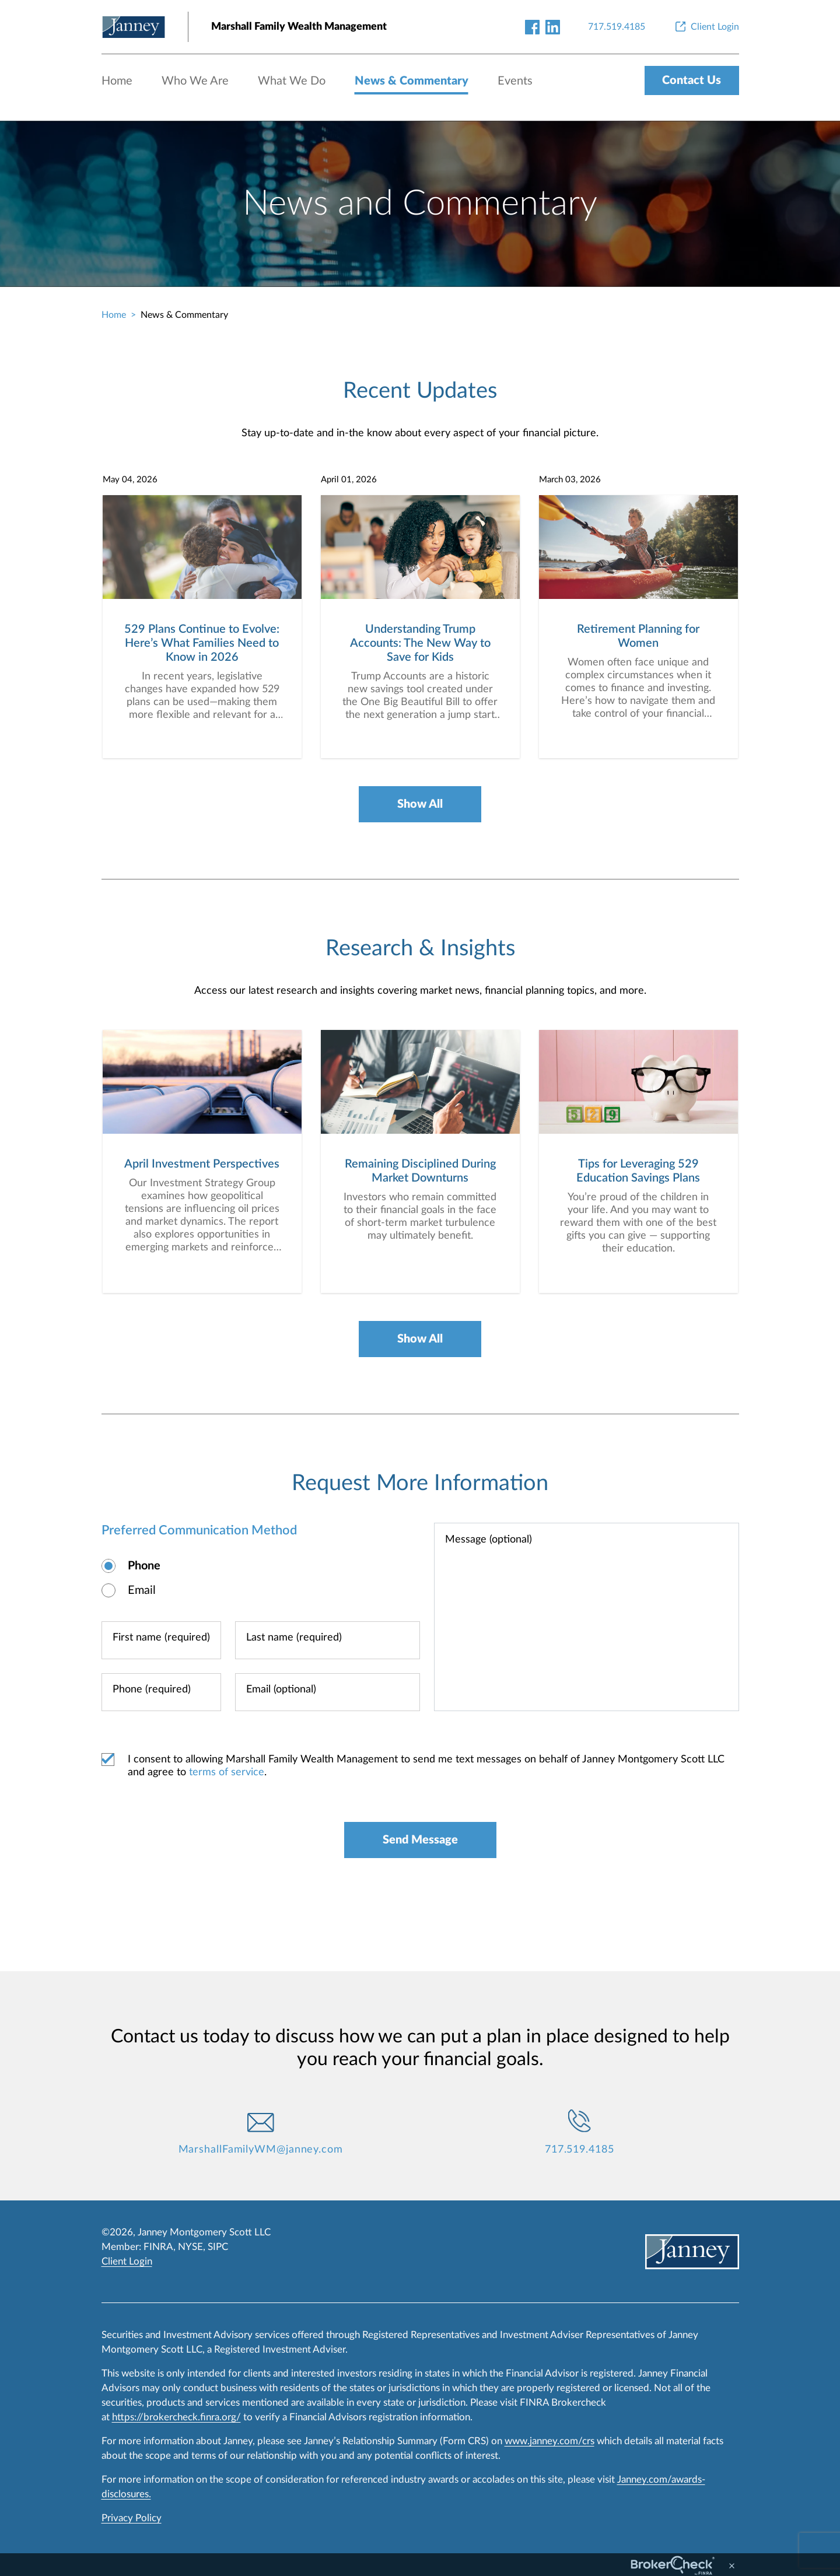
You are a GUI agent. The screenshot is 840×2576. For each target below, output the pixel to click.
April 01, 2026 (349, 479)
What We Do (292, 81)
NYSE (190, 2247)
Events (515, 81)
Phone (144, 1566)
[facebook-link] (532, 26)
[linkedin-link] (552, 26)
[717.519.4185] (616, 27)
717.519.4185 (579, 2149)
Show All (420, 804)
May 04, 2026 (130, 479)
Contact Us (691, 80)
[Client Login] (706, 27)
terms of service (226, 1772)
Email (142, 1590)
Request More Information (420, 1483)
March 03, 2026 (570, 479)
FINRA (158, 2247)
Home (117, 81)
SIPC (218, 2247)
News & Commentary (411, 81)
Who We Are (195, 81)
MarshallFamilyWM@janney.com (260, 2149)
